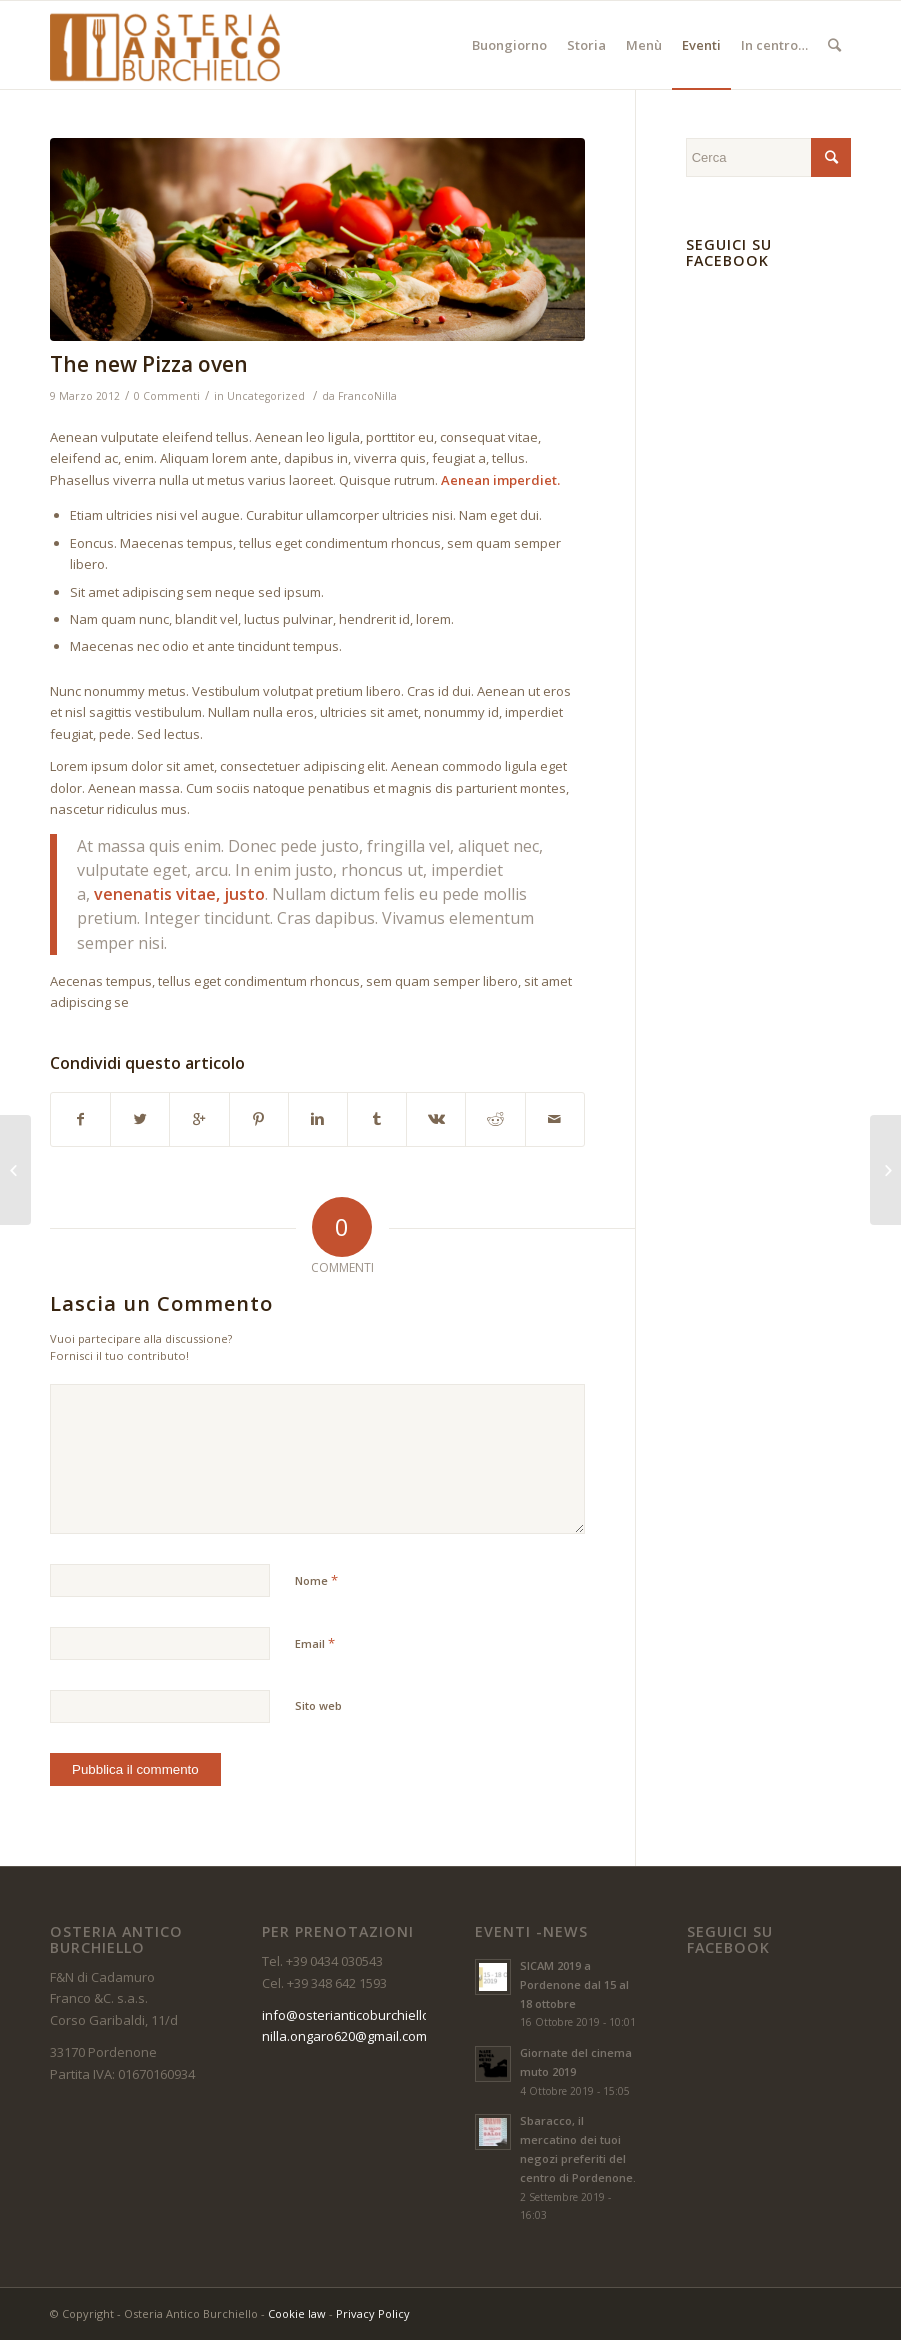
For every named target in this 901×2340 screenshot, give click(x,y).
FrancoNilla (367, 396)
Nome (316, 1580)
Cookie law (297, 2313)
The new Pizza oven (149, 364)
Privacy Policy (373, 2313)
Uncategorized (266, 396)
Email (315, 1643)
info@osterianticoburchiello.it (351, 2015)
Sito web (318, 1705)
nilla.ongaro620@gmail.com (344, 2036)
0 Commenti (167, 396)
